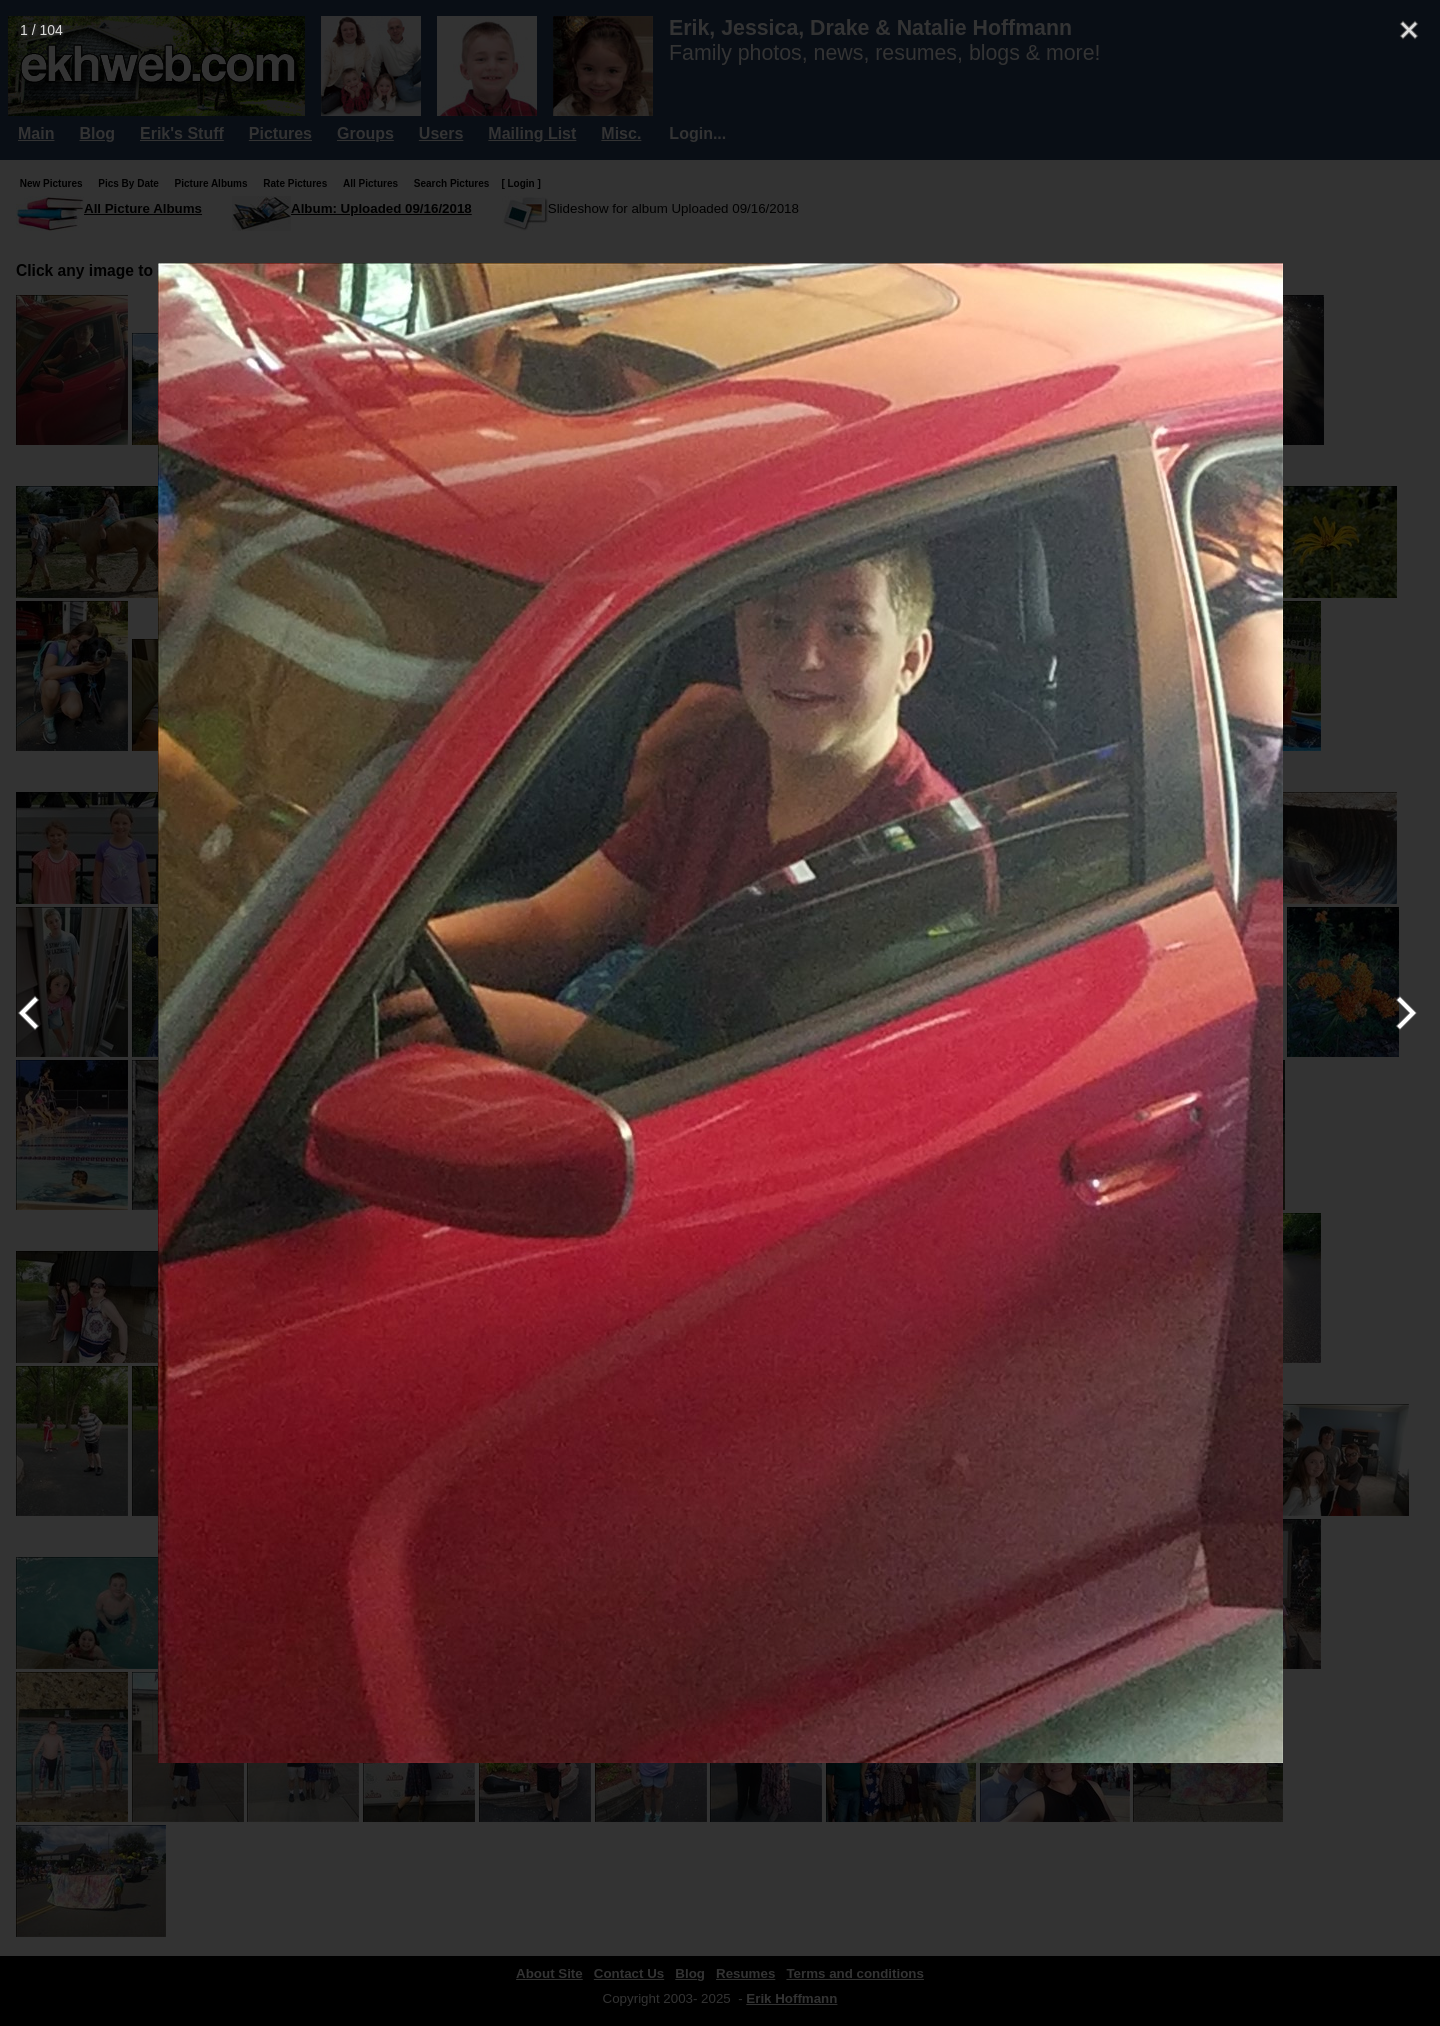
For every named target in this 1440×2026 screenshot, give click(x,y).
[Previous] (37, 1013)
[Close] (1409, 30)
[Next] (1402, 1013)
